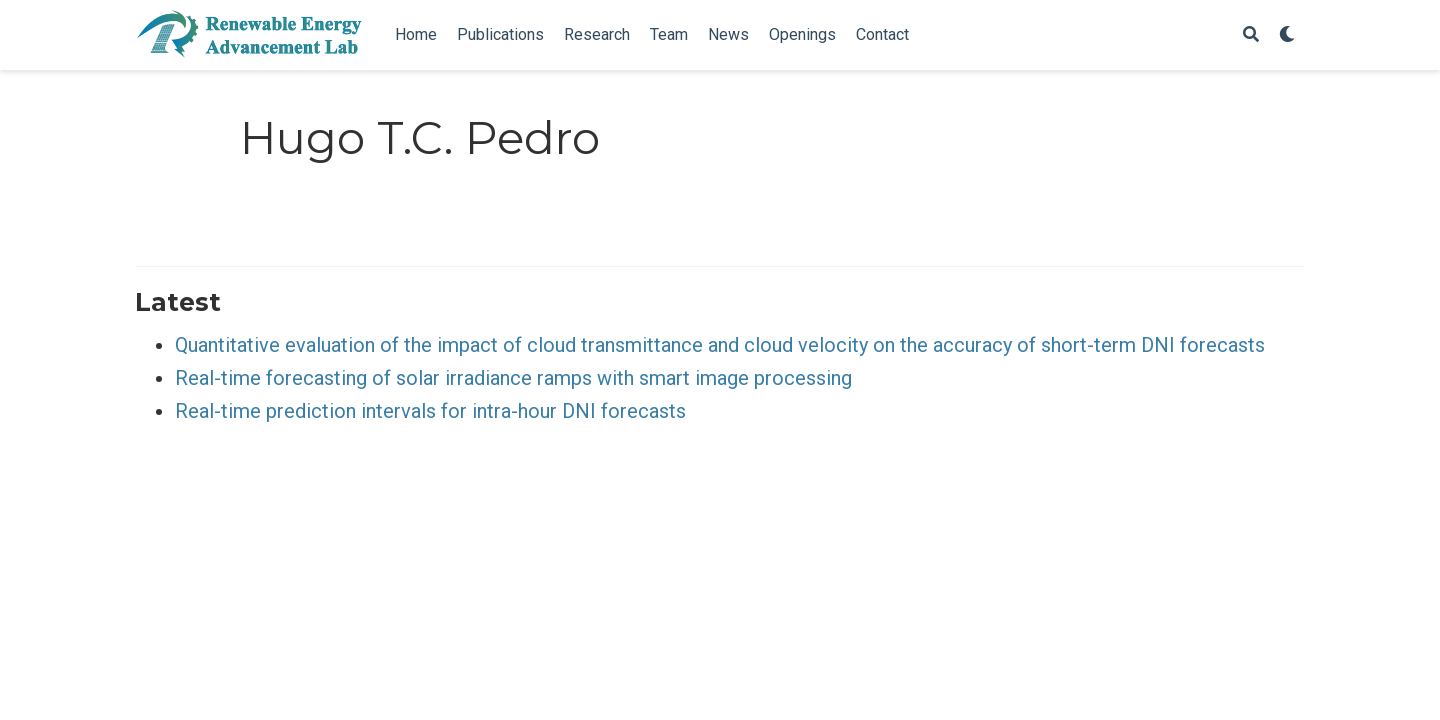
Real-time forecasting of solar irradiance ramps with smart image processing (513, 378)
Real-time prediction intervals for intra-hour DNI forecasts (430, 411)
